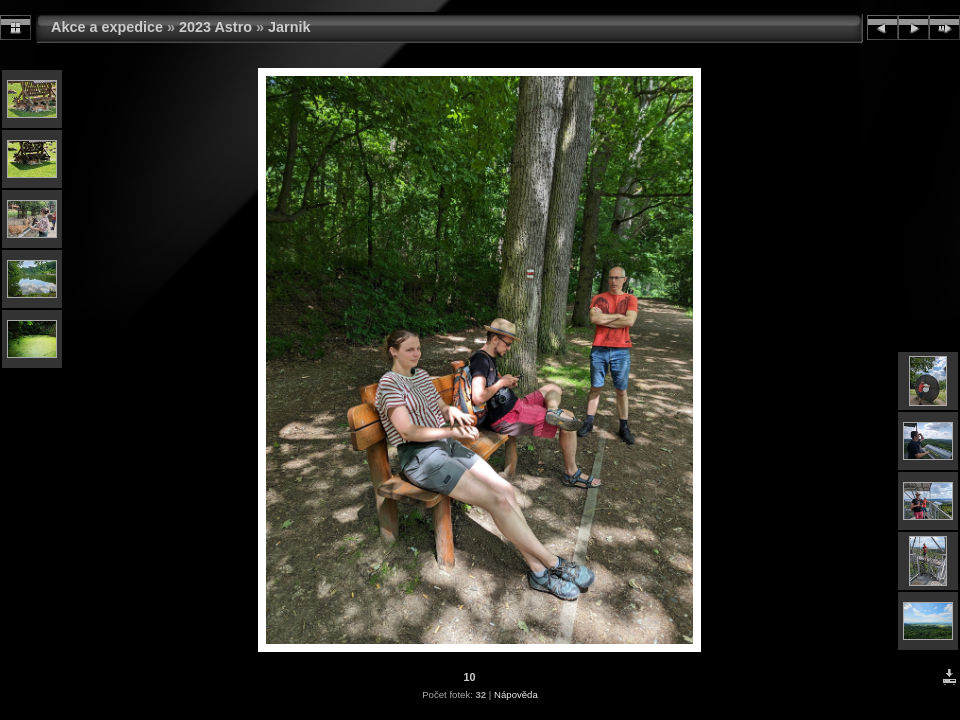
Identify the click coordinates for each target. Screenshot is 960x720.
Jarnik (289, 27)
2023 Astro (215, 27)
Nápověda (516, 694)
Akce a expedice (107, 27)
